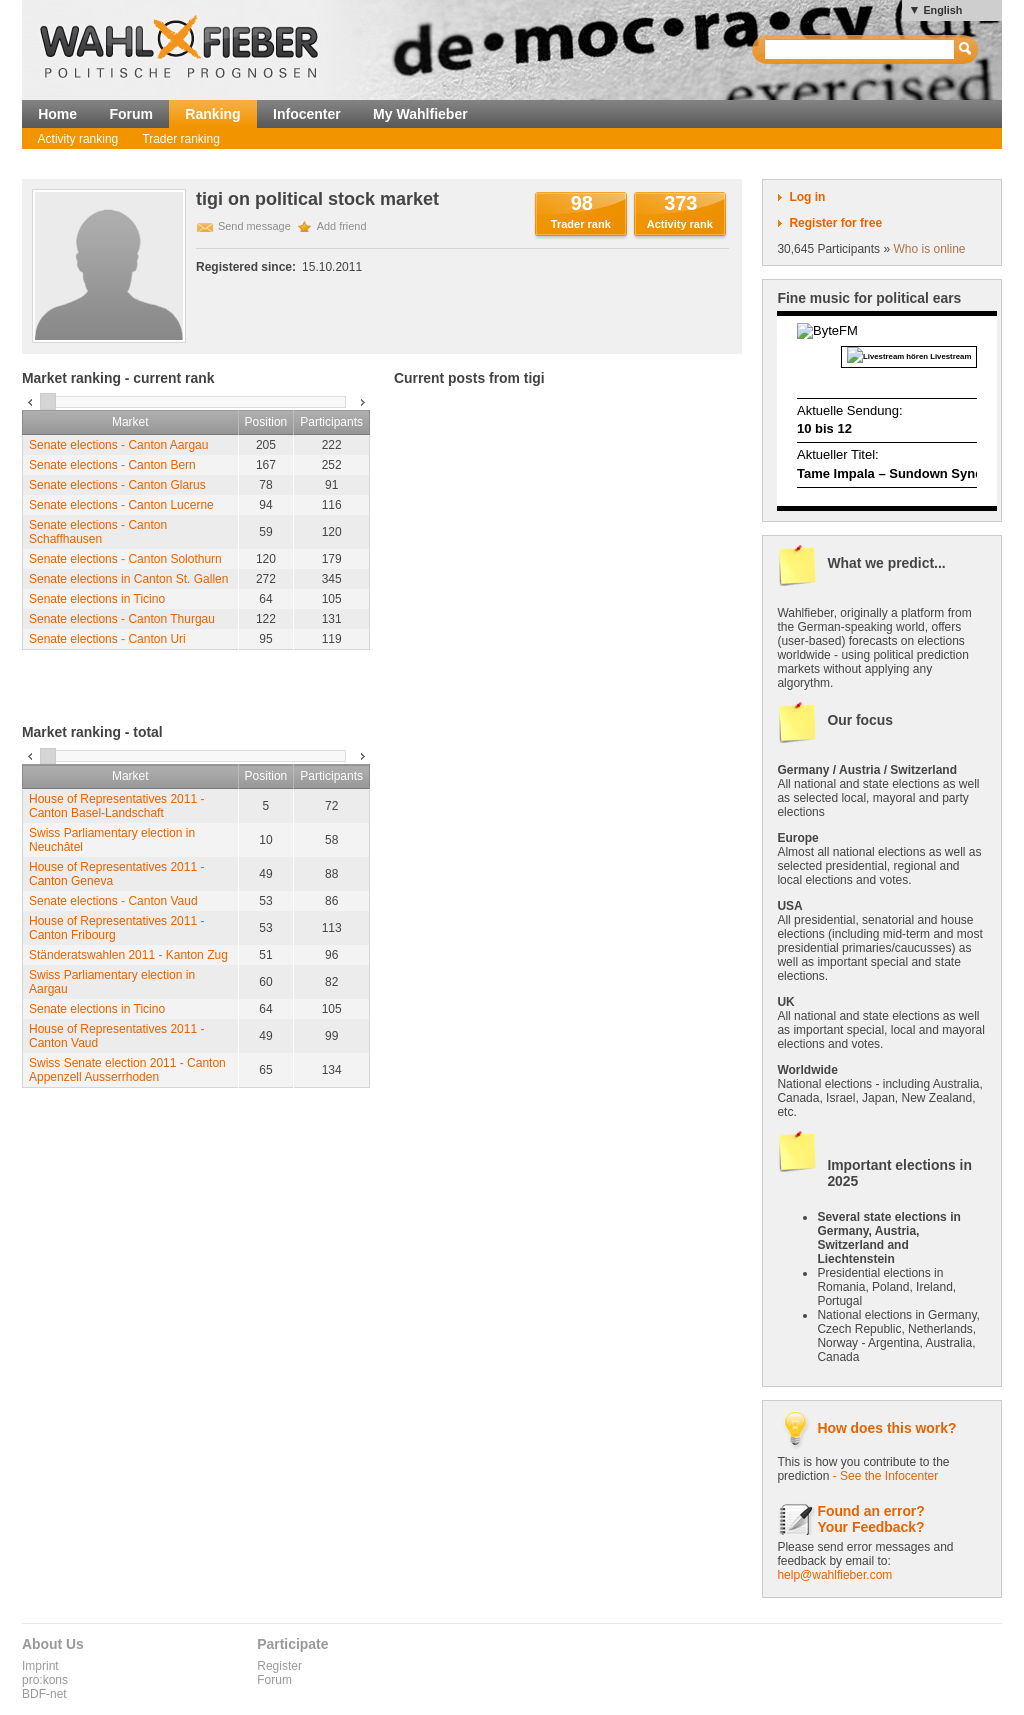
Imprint (40, 1666)
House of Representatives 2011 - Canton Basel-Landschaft (116, 806)
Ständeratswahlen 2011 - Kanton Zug (128, 955)
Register (279, 1666)
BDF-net (44, 1694)
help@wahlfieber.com (834, 1575)
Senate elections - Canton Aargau (118, 445)
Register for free (835, 223)
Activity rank (680, 224)
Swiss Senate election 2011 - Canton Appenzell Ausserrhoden (127, 1070)
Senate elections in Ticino (97, 599)
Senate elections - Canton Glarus (117, 485)
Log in (807, 197)
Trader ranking (181, 139)
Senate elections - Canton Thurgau (122, 619)
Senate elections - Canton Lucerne (121, 505)
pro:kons (45, 1680)
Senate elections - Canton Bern (112, 465)
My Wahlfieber (420, 114)
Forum (131, 114)
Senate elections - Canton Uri (107, 639)
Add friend (342, 226)
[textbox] (860, 49)
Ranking (212, 114)
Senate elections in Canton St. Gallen (128, 579)
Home (57, 114)
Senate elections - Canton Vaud (113, 901)
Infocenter (307, 114)
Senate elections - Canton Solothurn (125, 559)
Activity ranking (78, 139)
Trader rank (581, 224)
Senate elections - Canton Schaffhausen (98, 532)
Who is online (929, 249)
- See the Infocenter (885, 1476)
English (942, 10)
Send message (254, 226)
